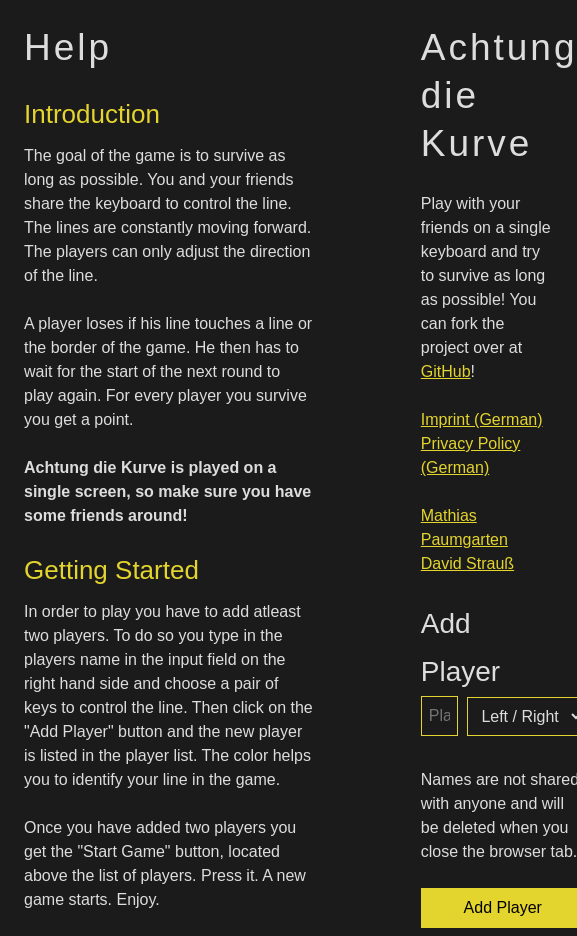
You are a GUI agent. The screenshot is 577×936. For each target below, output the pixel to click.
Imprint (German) (482, 419)
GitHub (446, 371)
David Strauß (467, 563)
